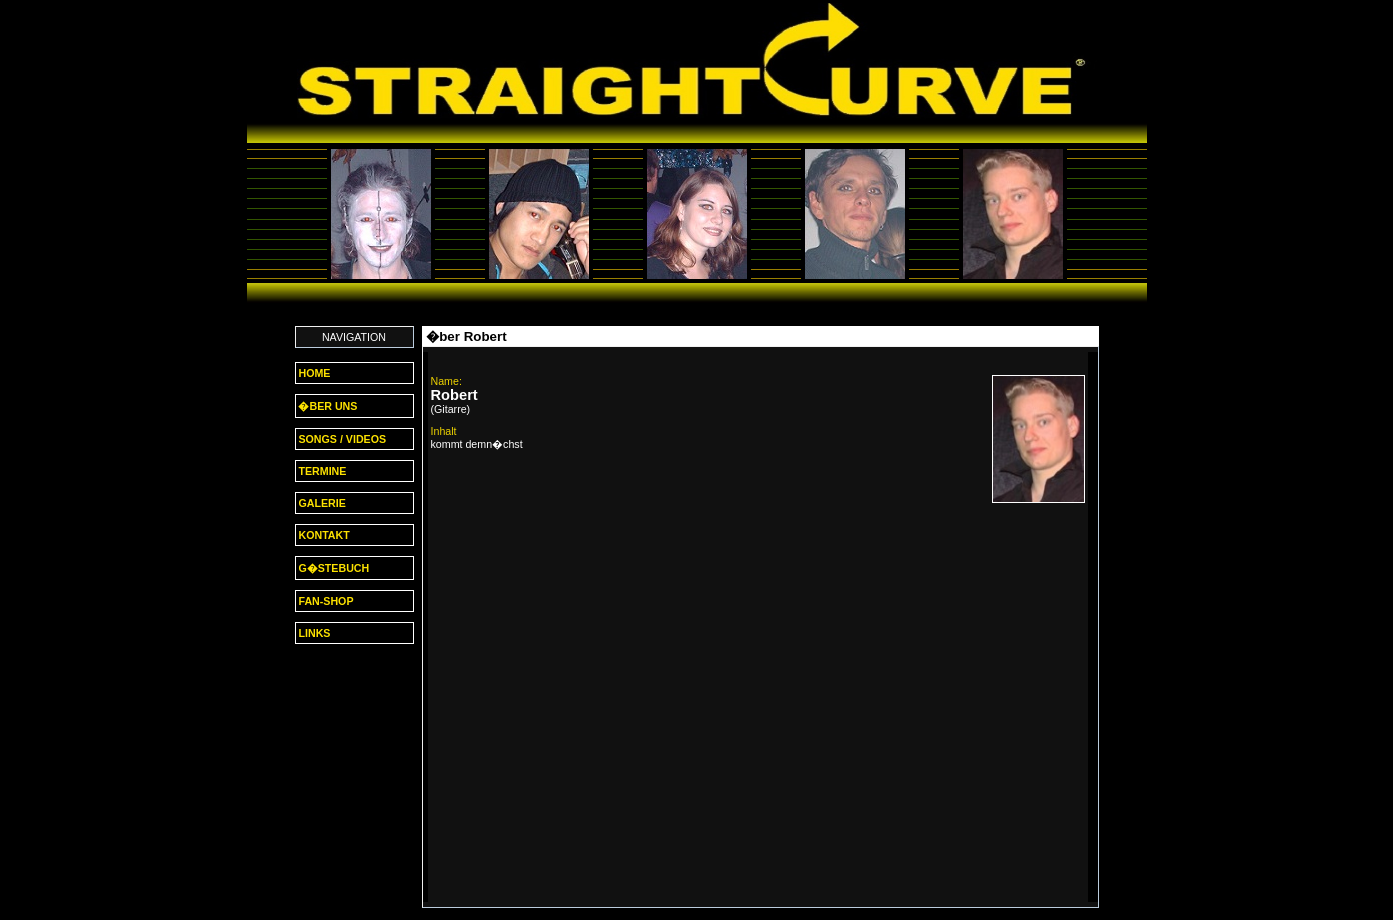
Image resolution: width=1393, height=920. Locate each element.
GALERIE (321, 503)
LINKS (313, 633)
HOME (313, 373)
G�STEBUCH (333, 568)
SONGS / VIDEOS (341, 439)
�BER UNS (327, 406)
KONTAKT (323, 535)
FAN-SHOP (325, 601)
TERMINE (321, 471)
